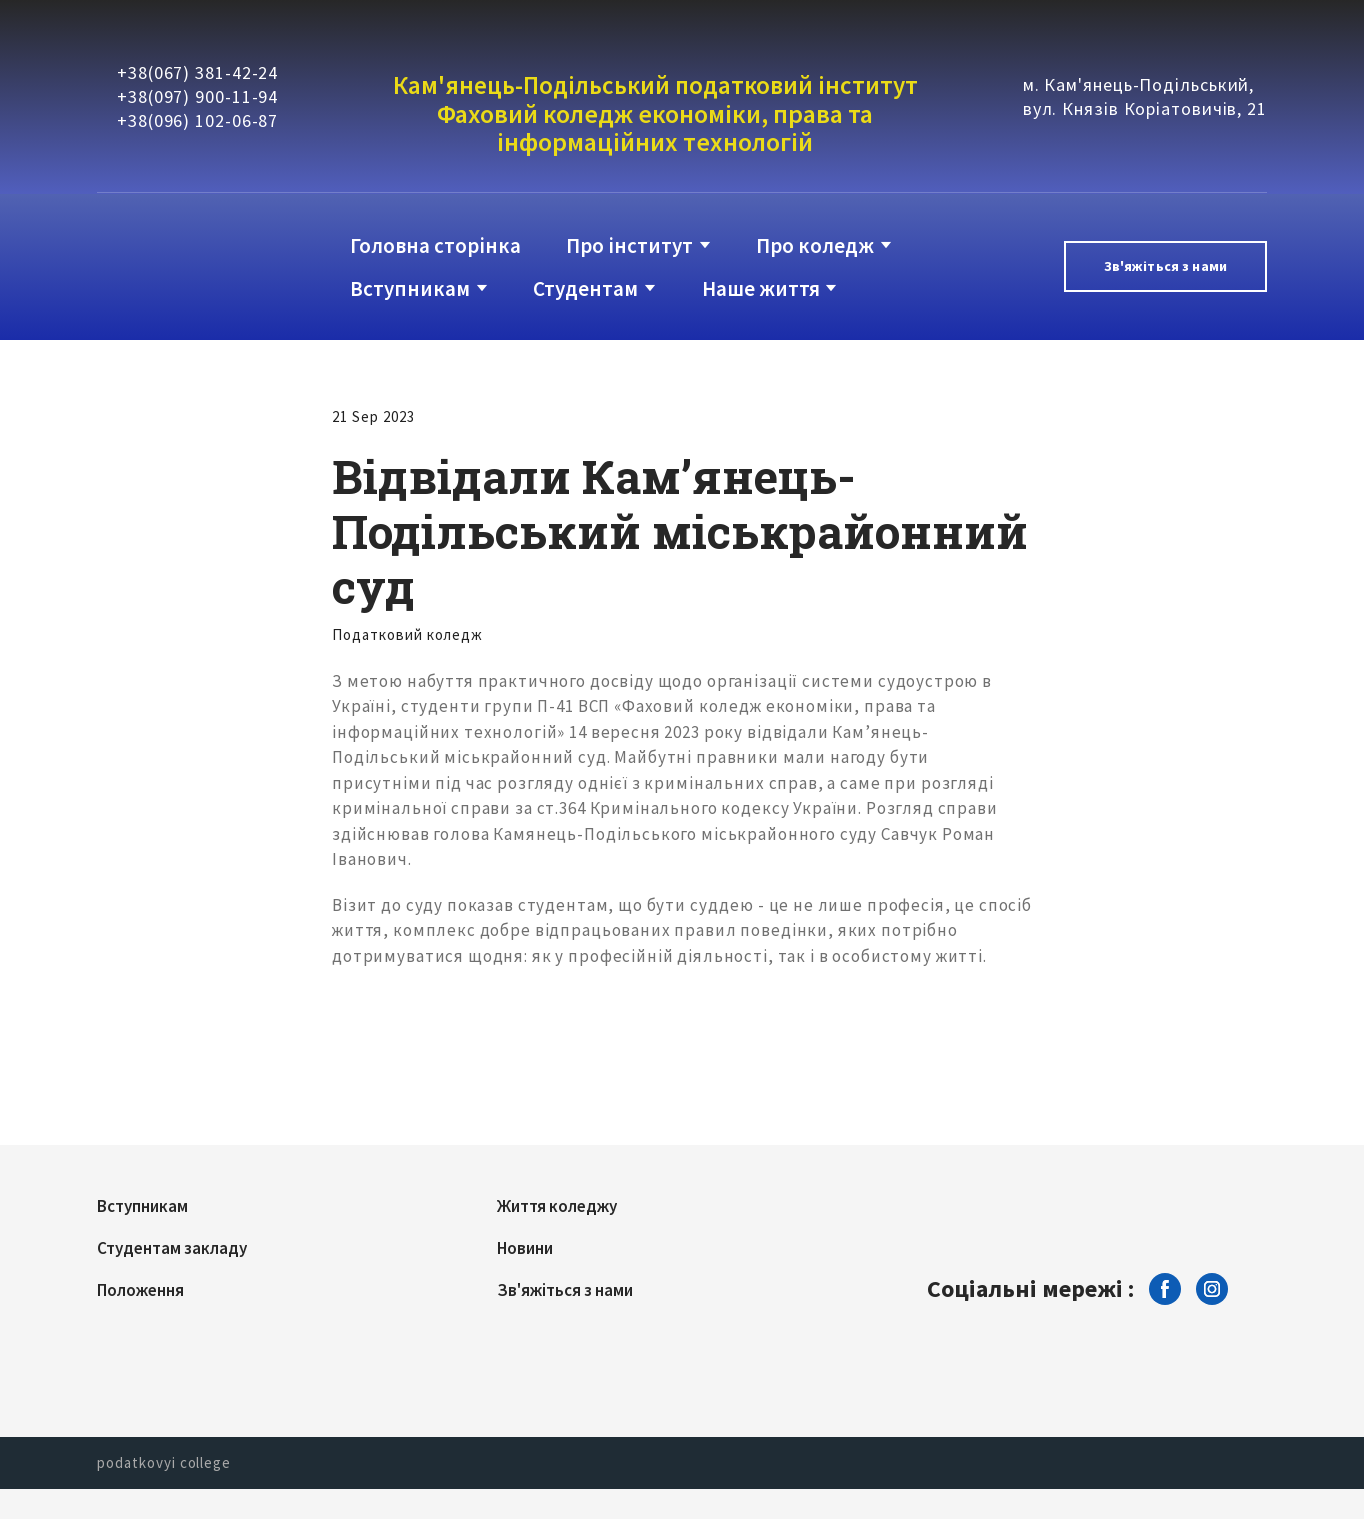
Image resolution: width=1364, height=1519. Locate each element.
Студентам (585, 288)
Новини (525, 1248)
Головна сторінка (435, 245)
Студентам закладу (172, 1248)
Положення (140, 1290)
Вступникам (410, 288)
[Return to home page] (178, 266)
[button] (1165, 266)
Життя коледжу (557, 1206)
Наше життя (761, 288)
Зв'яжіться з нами (565, 1290)
